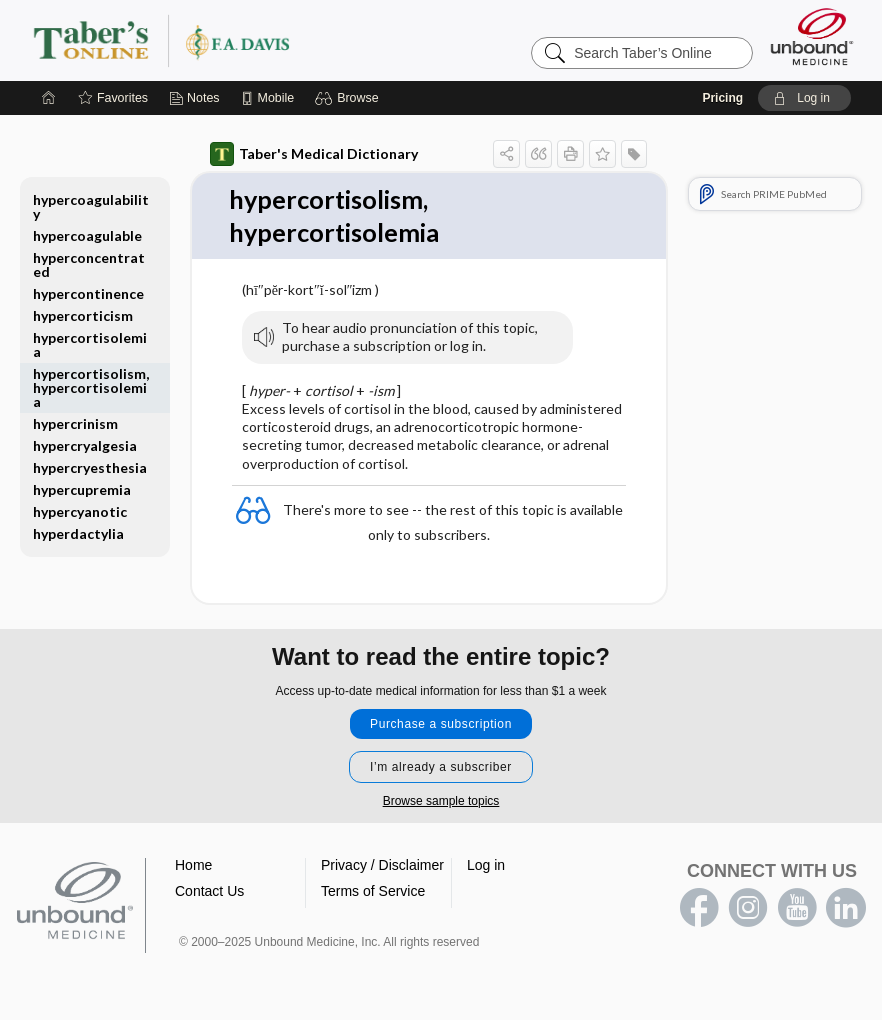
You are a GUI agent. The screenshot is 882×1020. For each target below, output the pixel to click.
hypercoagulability (91, 206)
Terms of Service (373, 893)
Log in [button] (486, 867)
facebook (699, 910)
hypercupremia (82, 489)
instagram (748, 910)
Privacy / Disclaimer (382, 867)
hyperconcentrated (89, 264)
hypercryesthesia (90, 467)
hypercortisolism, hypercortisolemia (91, 387)
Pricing (722, 98)
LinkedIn (846, 910)
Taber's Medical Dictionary (314, 154)
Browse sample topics (441, 803)
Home (193, 867)
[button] (349, 98)
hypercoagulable (87, 235)
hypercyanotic (80, 511)
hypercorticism (83, 315)
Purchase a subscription (441, 726)
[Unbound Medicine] (812, 36)
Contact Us (209, 893)
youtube (797, 910)
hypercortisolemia (90, 344)
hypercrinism (75, 423)
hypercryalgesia (85, 445)
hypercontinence (88, 293)
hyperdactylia (78, 533)
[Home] (49, 98)
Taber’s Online (281, 40)
